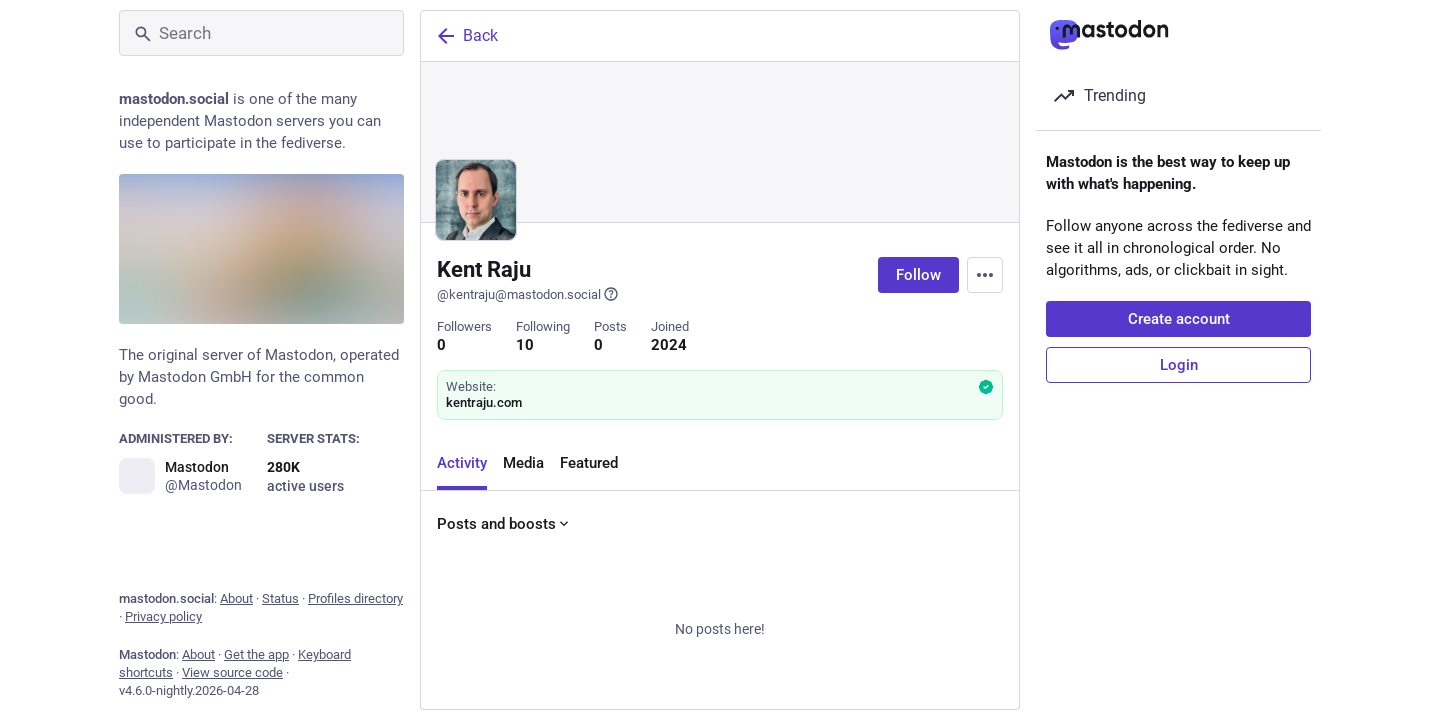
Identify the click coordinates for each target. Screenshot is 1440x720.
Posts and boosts (504, 524)
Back (466, 36)
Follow (918, 275)
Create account (1179, 319)
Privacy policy (163, 616)
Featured (589, 463)
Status (280, 598)
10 (525, 345)
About (236, 598)
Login (1179, 365)
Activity (462, 463)
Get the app (256, 654)
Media (523, 463)
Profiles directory (355, 598)
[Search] (261, 33)
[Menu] (985, 275)
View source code (232, 672)
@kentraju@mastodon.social (528, 294)
